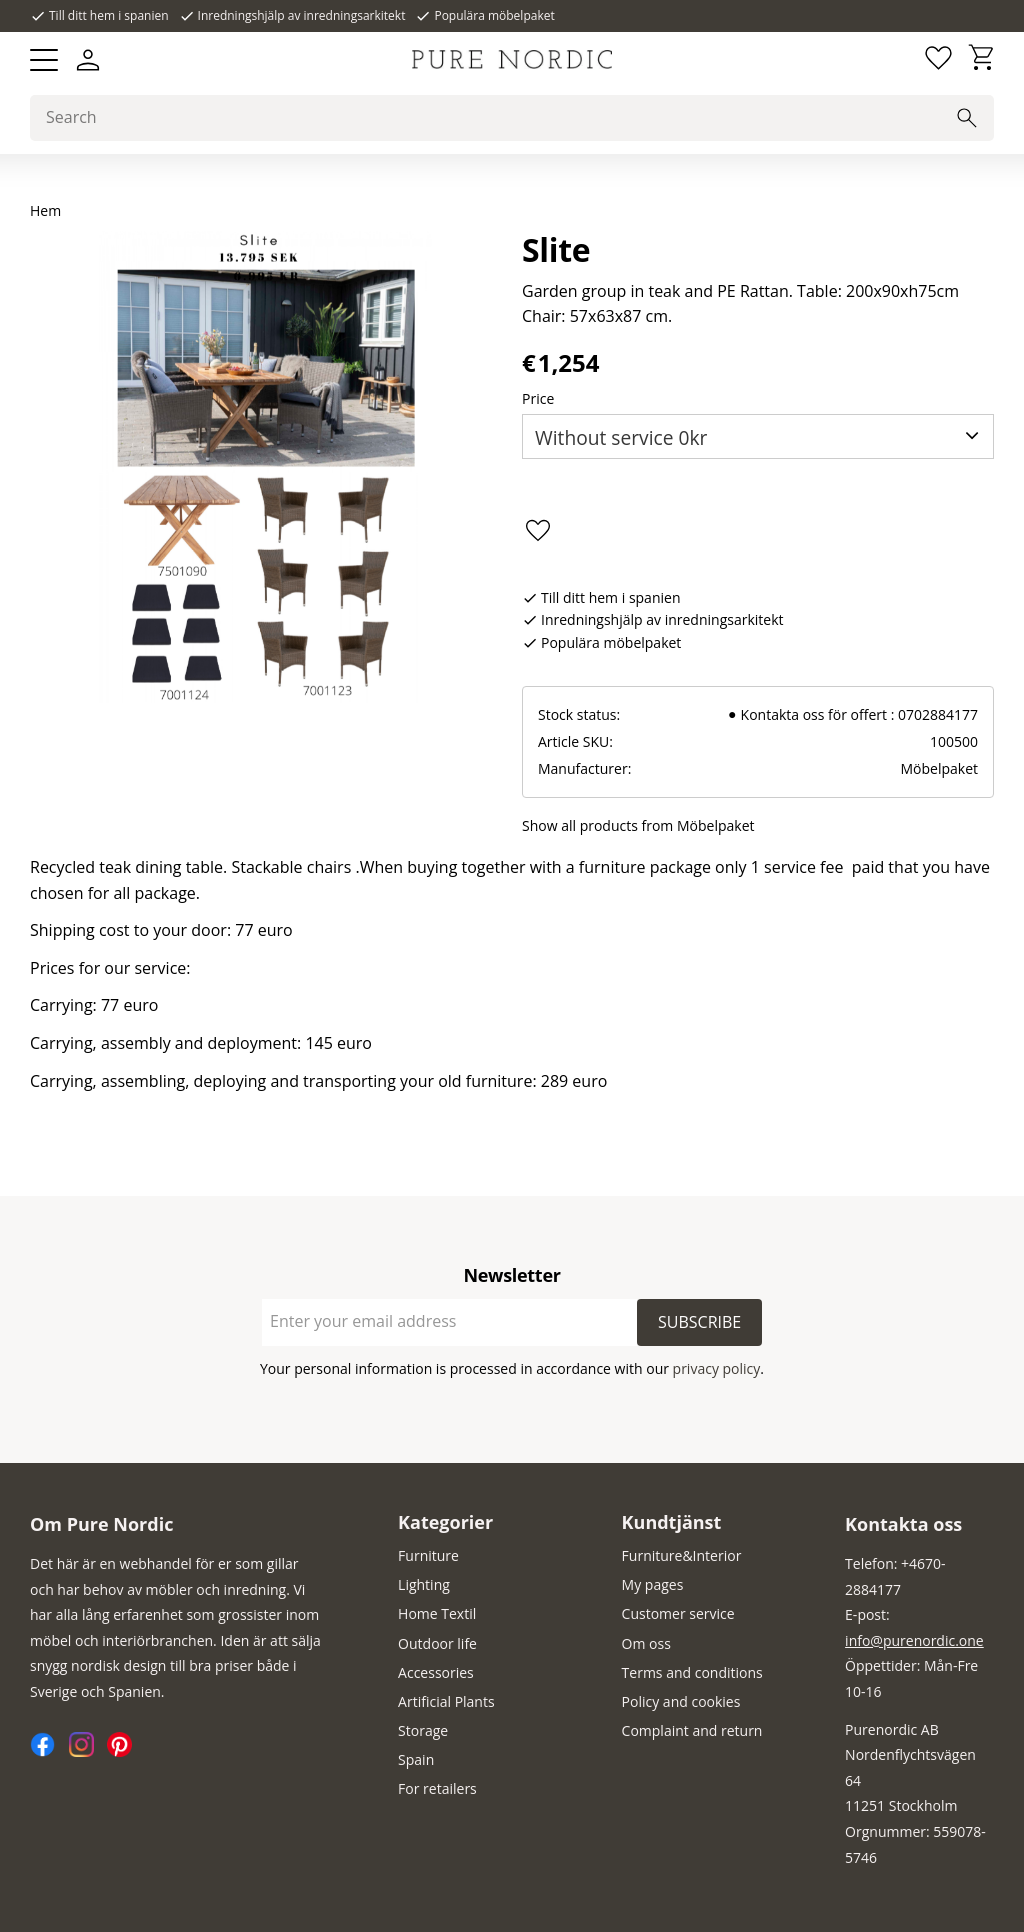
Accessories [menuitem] (436, 1672)
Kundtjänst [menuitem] (672, 1522)
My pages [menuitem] (653, 1584)
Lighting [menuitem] (424, 1584)
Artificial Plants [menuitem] (446, 1701)
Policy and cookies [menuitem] (681, 1701)
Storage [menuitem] (423, 1730)
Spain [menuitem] (416, 1759)
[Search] (967, 118)
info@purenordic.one (914, 1640)
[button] (44, 60)
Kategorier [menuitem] (445, 1522)
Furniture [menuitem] (428, 1555)
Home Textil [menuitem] (437, 1613)
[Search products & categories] (512, 118)
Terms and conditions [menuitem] (692, 1672)
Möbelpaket (939, 768)
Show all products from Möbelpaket (638, 825)
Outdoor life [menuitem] (437, 1643)
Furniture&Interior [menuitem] (682, 1555)
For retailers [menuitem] (437, 1788)
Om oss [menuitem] (646, 1643)
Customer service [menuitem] (678, 1613)
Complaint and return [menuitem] (692, 1730)
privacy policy (717, 1368)
